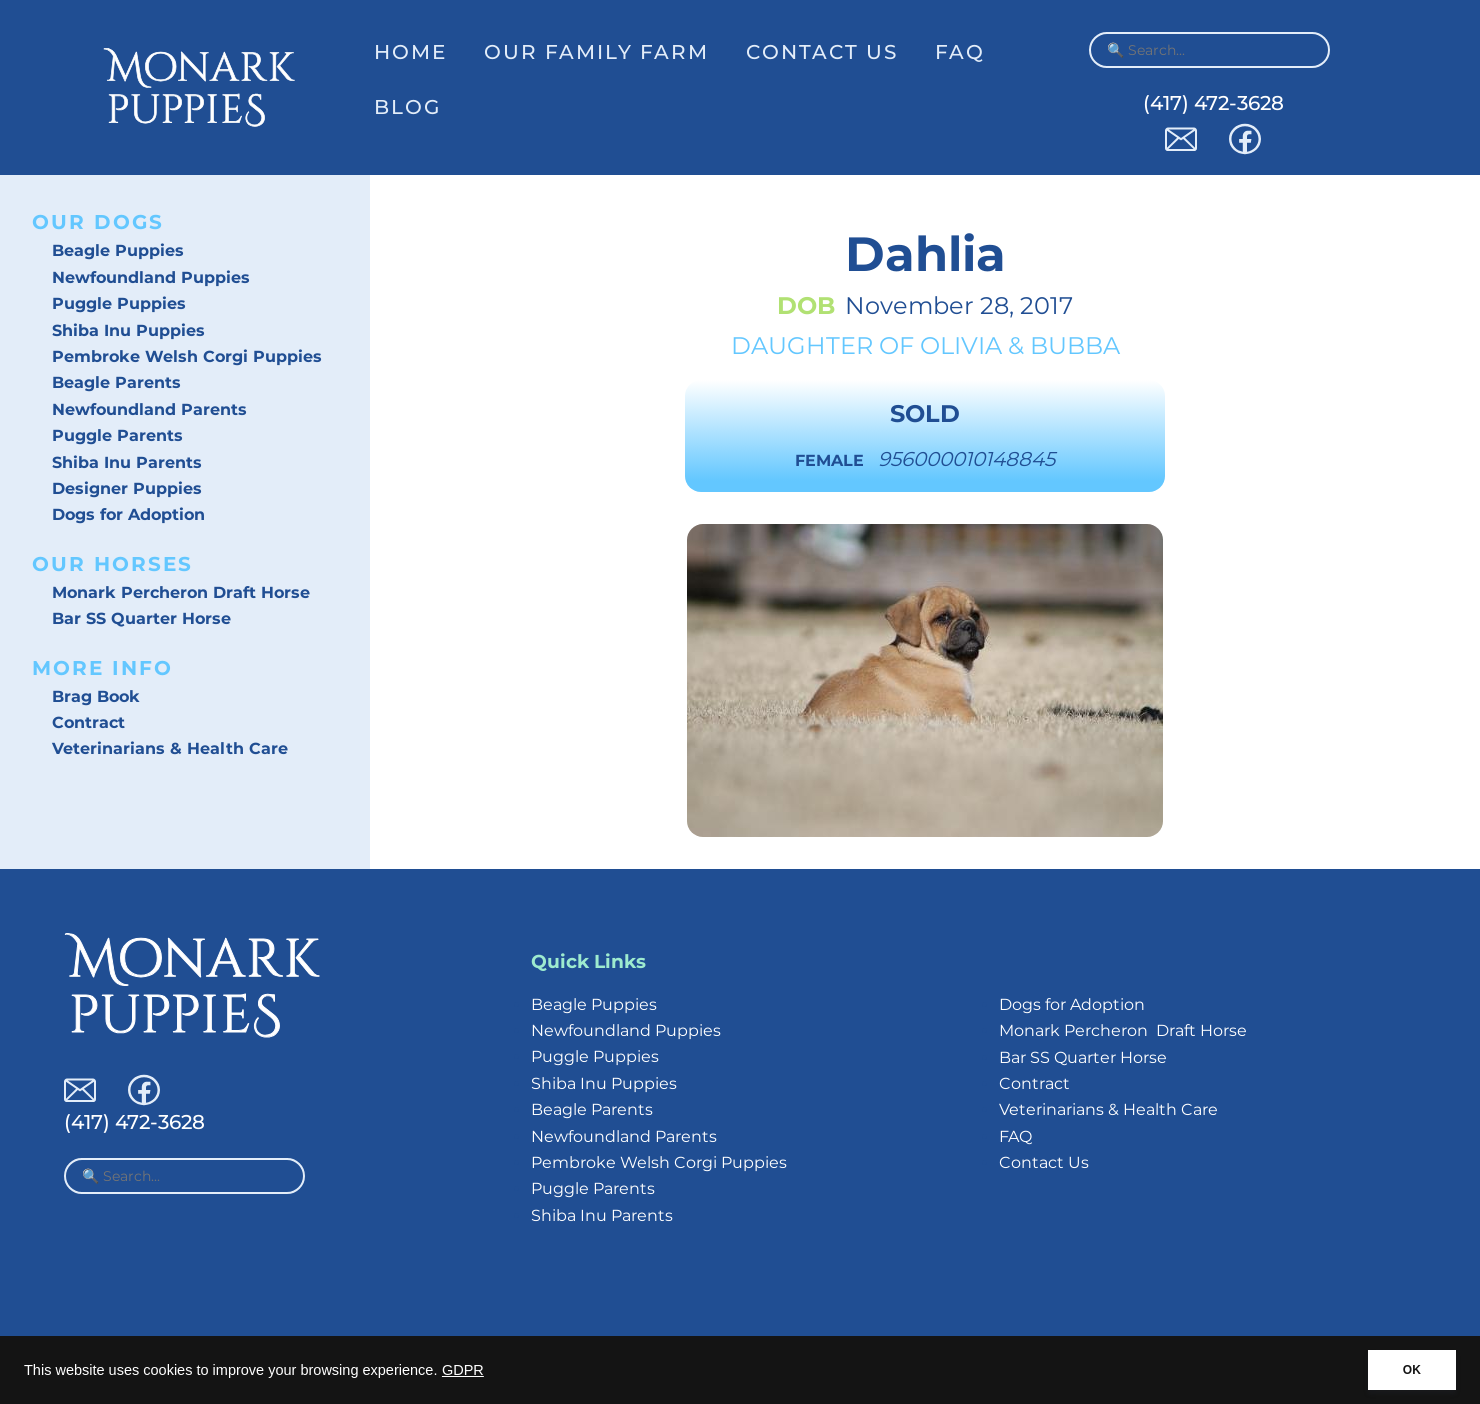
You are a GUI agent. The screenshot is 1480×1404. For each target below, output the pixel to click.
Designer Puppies (127, 488)
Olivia (961, 345)
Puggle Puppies (119, 303)
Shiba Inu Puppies (128, 330)
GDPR (463, 1370)
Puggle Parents (117, 435)
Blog (407, 107)
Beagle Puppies (118, 250)
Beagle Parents (116, 382)
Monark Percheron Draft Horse (181, 592)
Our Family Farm (596, 52)
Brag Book (96, 696)
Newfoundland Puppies (151, 277)
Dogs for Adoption (128, 514)
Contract (88, 722)
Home (410, 52)
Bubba (1075, 345)
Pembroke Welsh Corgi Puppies (187, 356)
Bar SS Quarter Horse (141, 618)
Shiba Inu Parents (127, 462)
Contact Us (822, 52)
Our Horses (112, 564)
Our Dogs (98, 222)
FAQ (960, 52)
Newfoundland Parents (149, 409)
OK (1412, 1370)
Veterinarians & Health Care (170, 748)
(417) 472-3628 (1213, 103)
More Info (102, 668)
